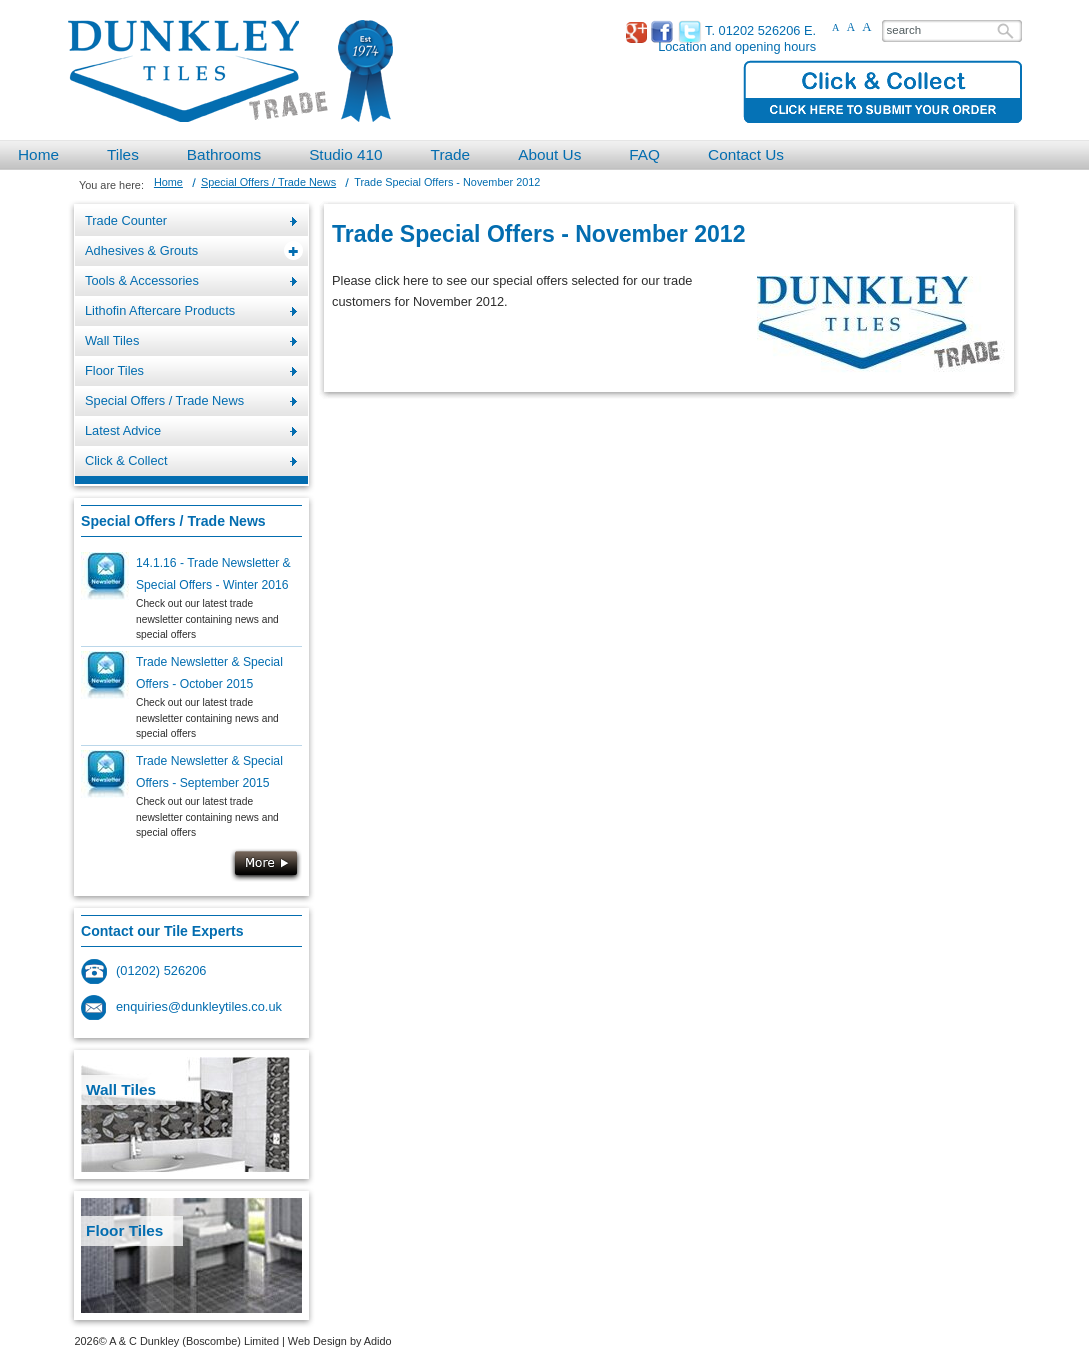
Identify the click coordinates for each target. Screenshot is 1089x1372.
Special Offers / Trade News (268, 182)
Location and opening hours (737, 46)
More (266, 865)
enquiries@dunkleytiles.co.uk (199, 1006)
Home (168, 182)
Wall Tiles (121, 1089)
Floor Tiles (124, 1230)
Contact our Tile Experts (162, 931)
